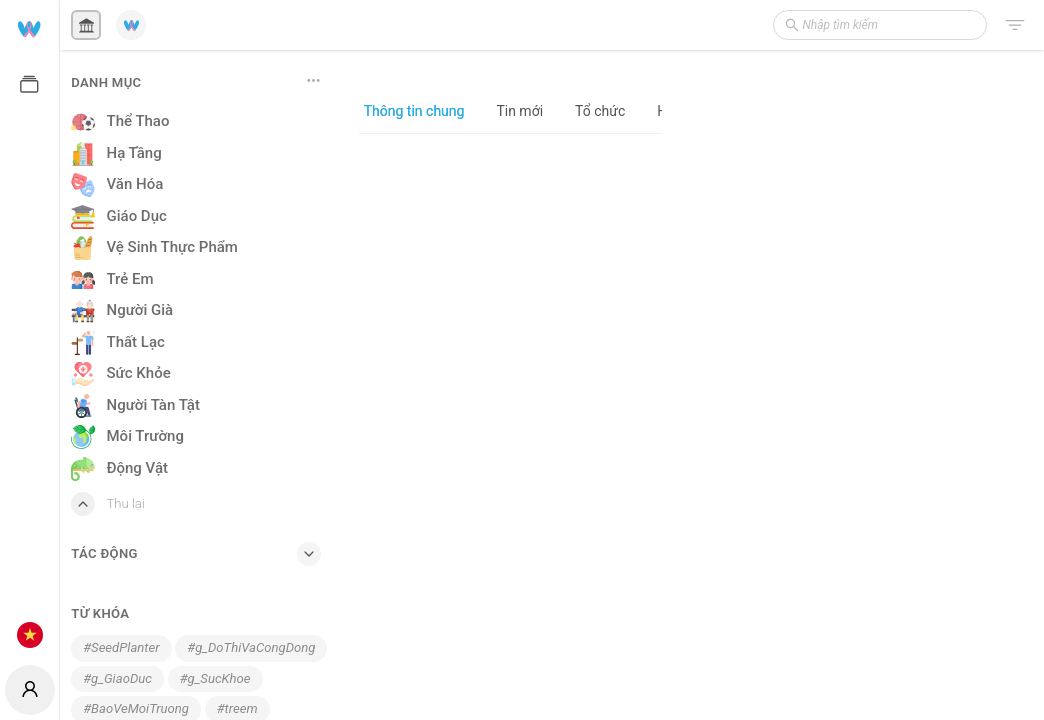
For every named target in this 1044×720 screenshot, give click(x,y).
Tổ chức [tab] (600, 111)
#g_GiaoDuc (117, 678)
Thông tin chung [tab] (414, 111)
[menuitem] (29, 27)
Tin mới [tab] (519, 111)
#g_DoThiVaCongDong (251, 647)
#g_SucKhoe (215, 678)
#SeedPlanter (121, 647)
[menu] (29, 330)
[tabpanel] (510, 426)
